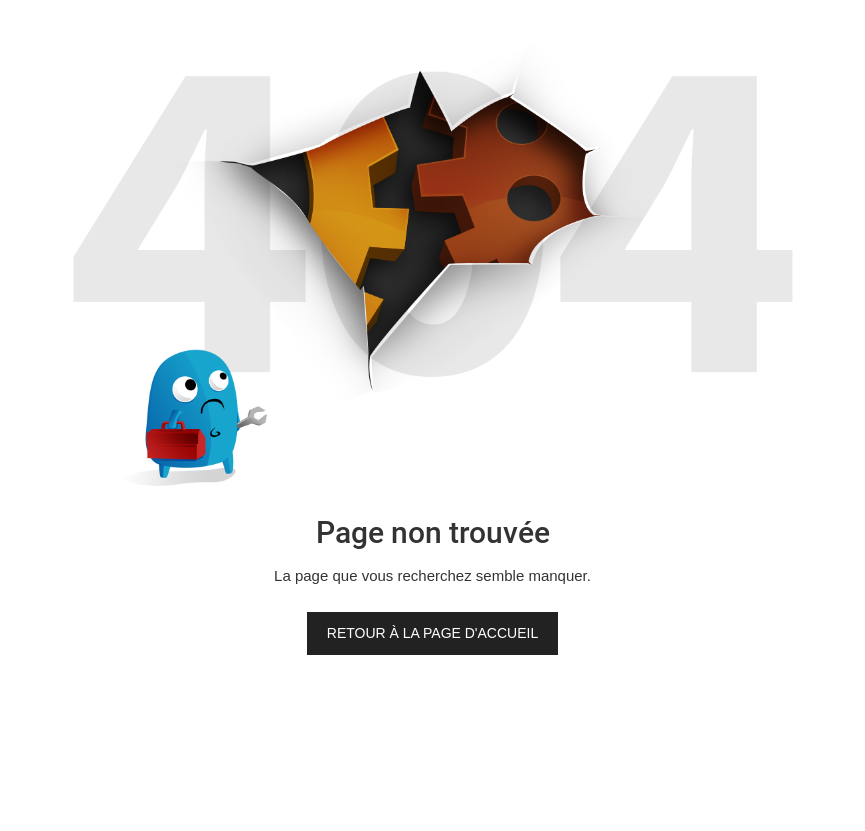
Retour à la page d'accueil (432, 633)
